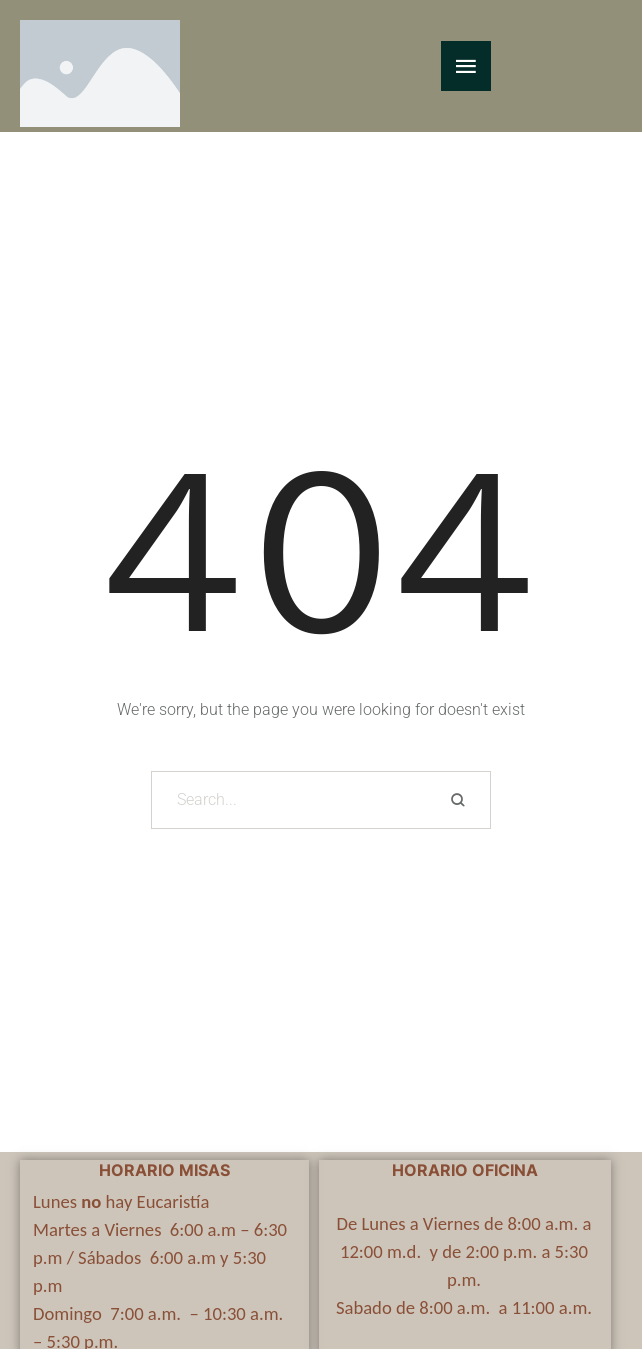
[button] (587, 1259)
